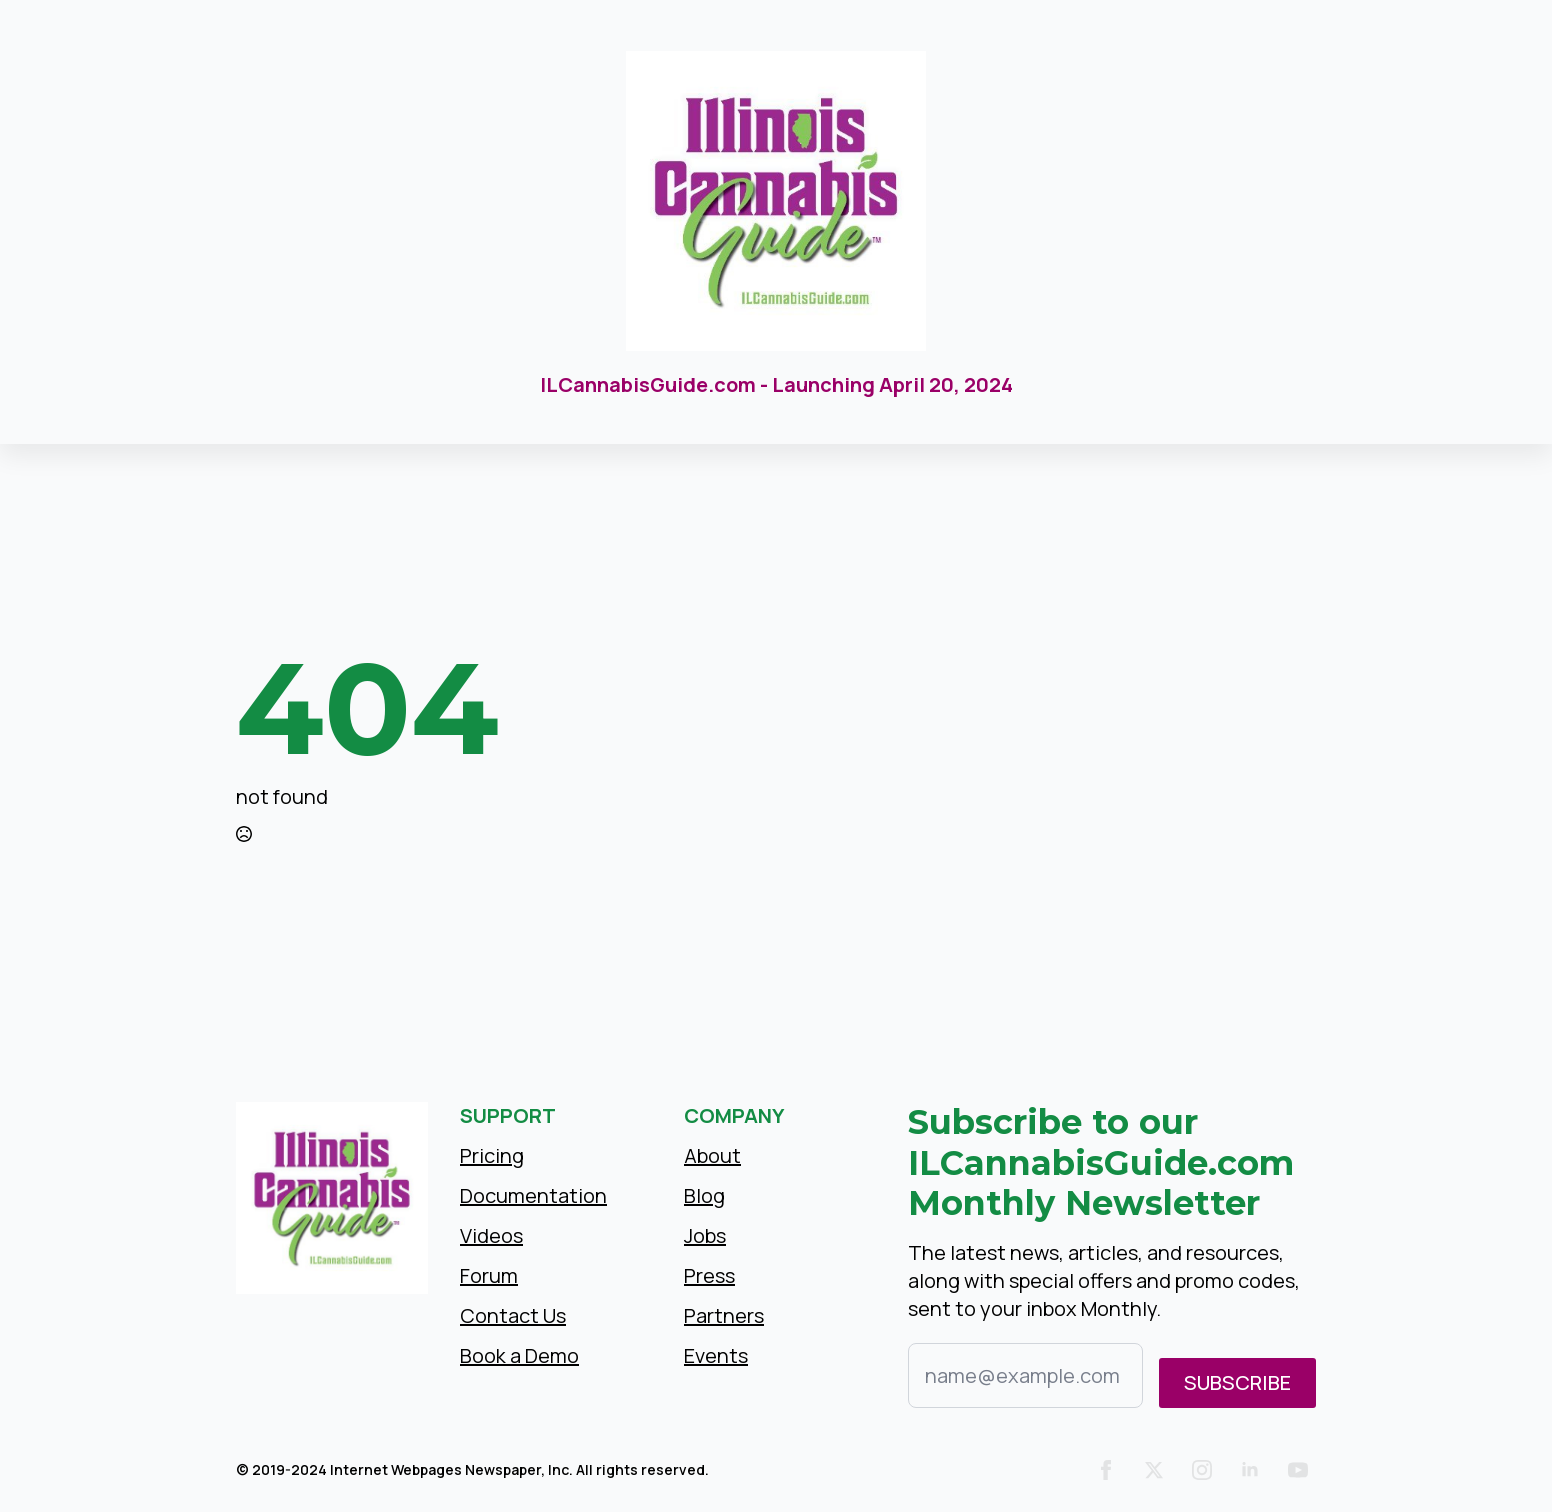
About (712, 1155)
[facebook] (1106, 1470)
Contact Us (513, 1315)
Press (709, 1275)
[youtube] (1298, 1470)
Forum (489, 1275)
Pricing (492, 1155)
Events (716, 1355)
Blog (704, 1195)
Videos (491, 1235)
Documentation (533, 1195)
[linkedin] (1250, 1470)
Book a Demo (519, 1355)
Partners (724, 1315)
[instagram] (1202, 1470)
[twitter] (1154, 1470)
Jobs (705, 1235)
